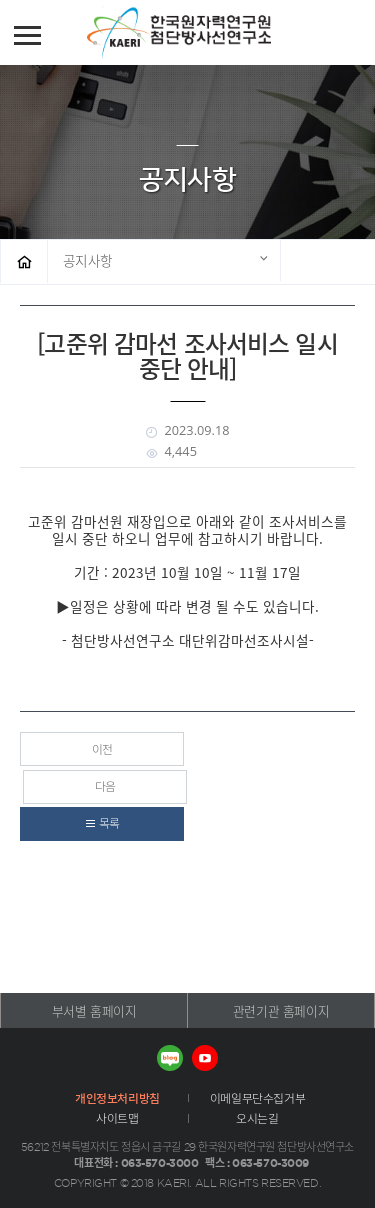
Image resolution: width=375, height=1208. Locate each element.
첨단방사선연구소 (209, 33)
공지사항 (88, 260)
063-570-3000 (160, 1162)
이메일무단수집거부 (257, 1098)
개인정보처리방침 (117, 1098)
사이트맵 (117, 1118)
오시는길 (257, 1118)
